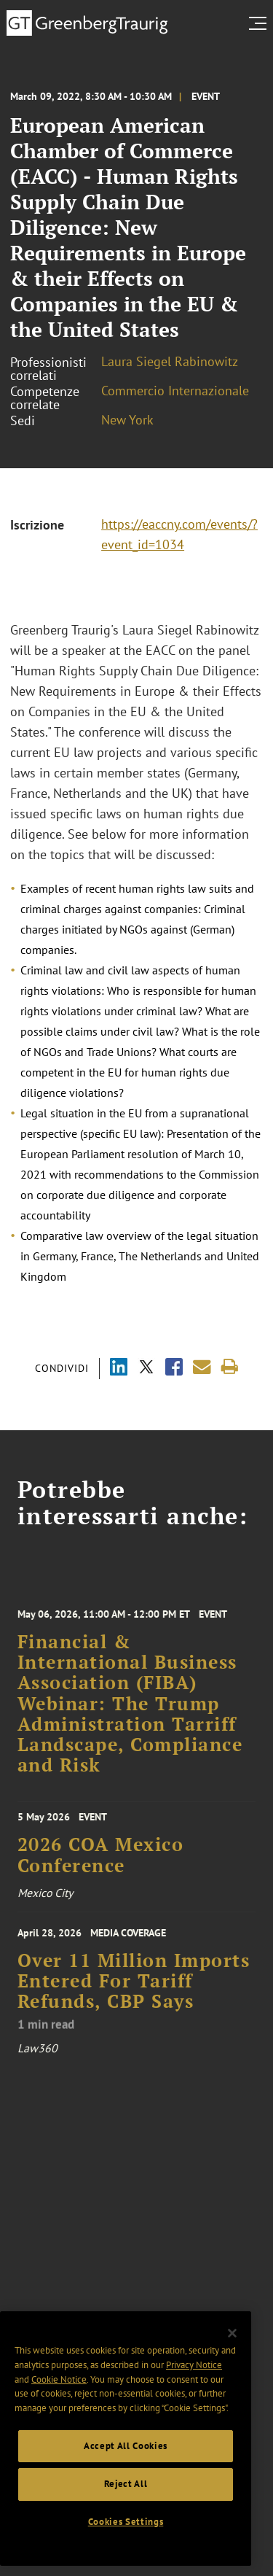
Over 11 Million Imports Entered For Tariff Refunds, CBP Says (133, 2015)
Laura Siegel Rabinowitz (169, 361)
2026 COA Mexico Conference (100, 1875)
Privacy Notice (194, 2365)
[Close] (232, 2333)
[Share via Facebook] (174, 1368)
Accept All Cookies (125, 2446)
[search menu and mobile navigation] (260, 23)
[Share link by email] (202, 1367)
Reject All (126, 2484)
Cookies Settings (126, 2522)
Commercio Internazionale (175, 390)
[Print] (229, 1367)
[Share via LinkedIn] (118, 1368)
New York (127, 419)
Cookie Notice (59, 2379)
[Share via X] (146, 1368)
